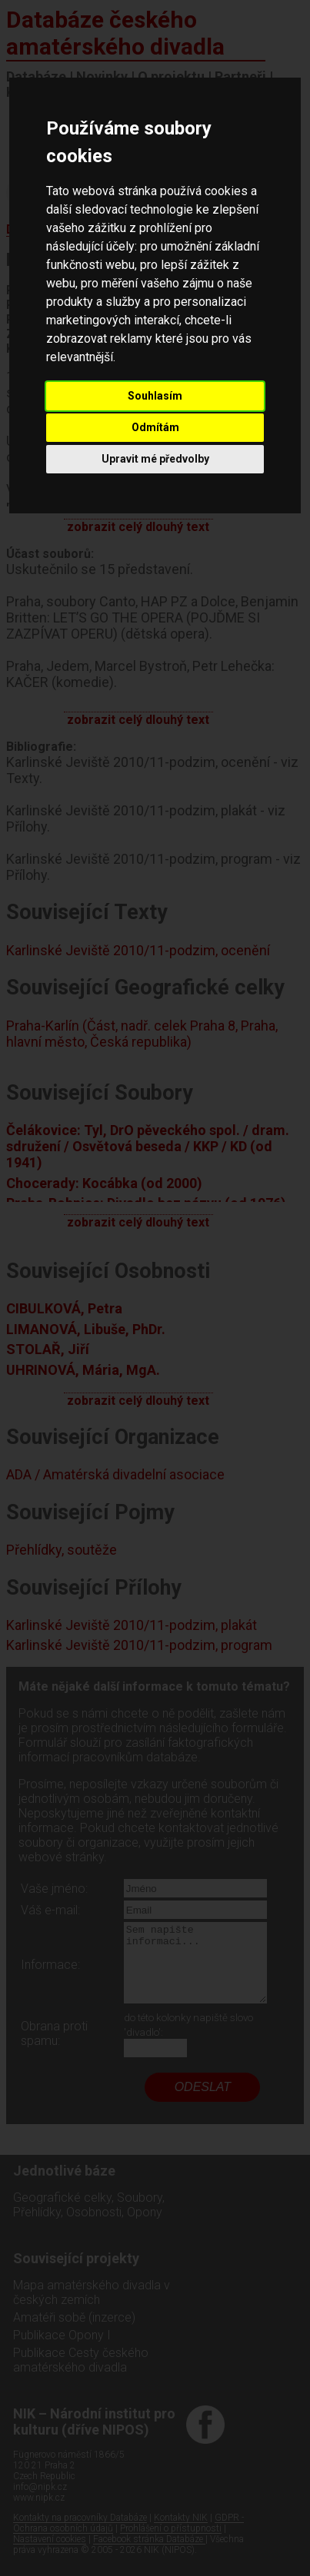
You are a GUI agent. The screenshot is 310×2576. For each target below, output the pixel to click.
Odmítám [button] (155, 427)
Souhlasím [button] (155, 396)
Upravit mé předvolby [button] (155, 459)
